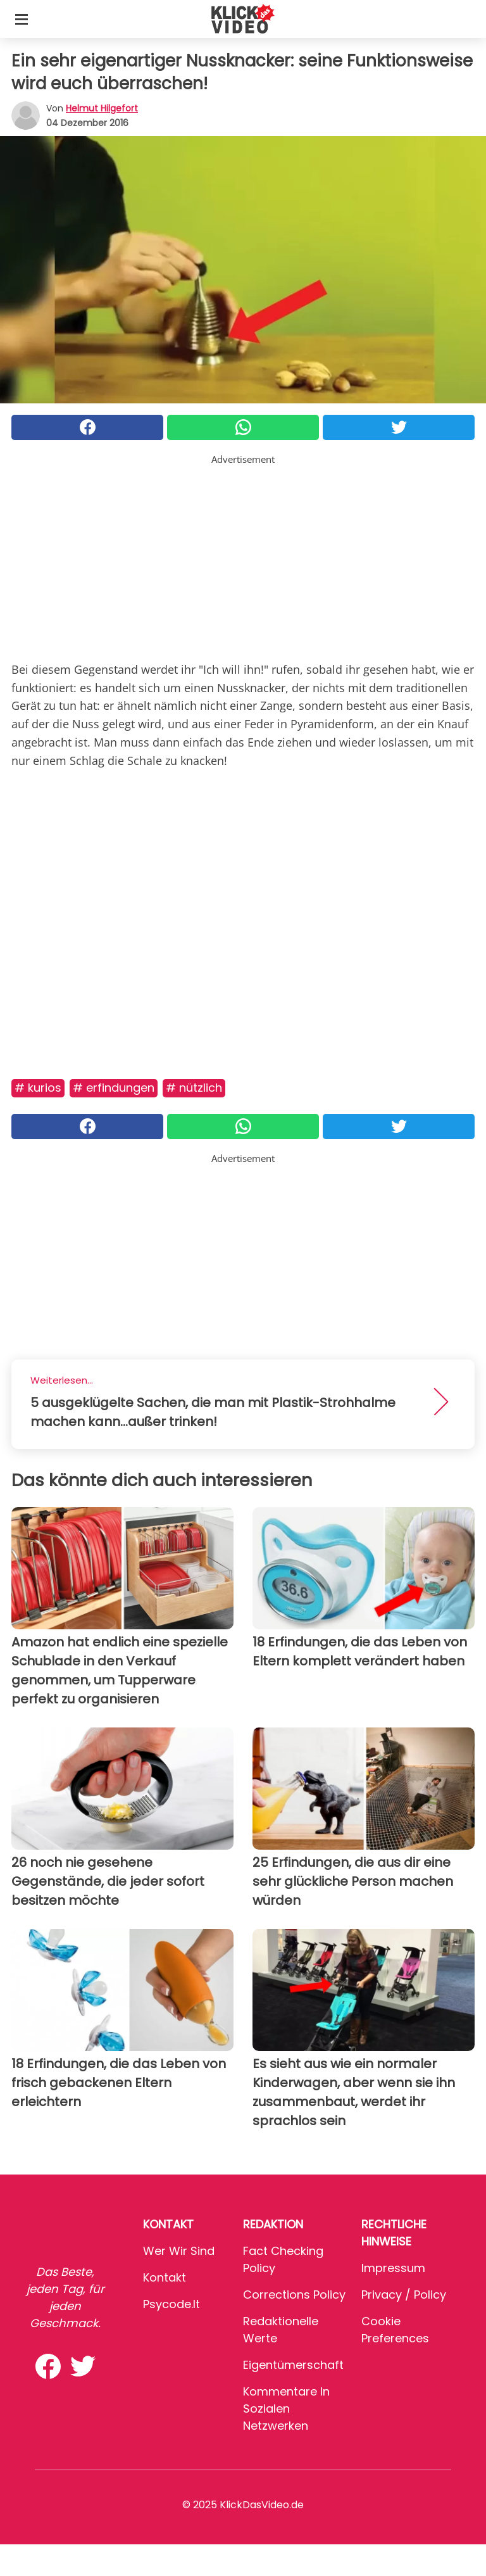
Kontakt (164, 2277)
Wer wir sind (179, 2251)
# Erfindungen (113, 1087)
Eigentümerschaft (293, 2365)
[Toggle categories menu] (21, 19)
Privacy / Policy (403, 2294)
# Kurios (38, 1087)
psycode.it (171, 2304)
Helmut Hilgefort (102, 108)
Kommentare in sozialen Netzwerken (286, 2408)
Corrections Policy (294, 2294)
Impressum (393, 2268)
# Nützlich (194, 1087)
